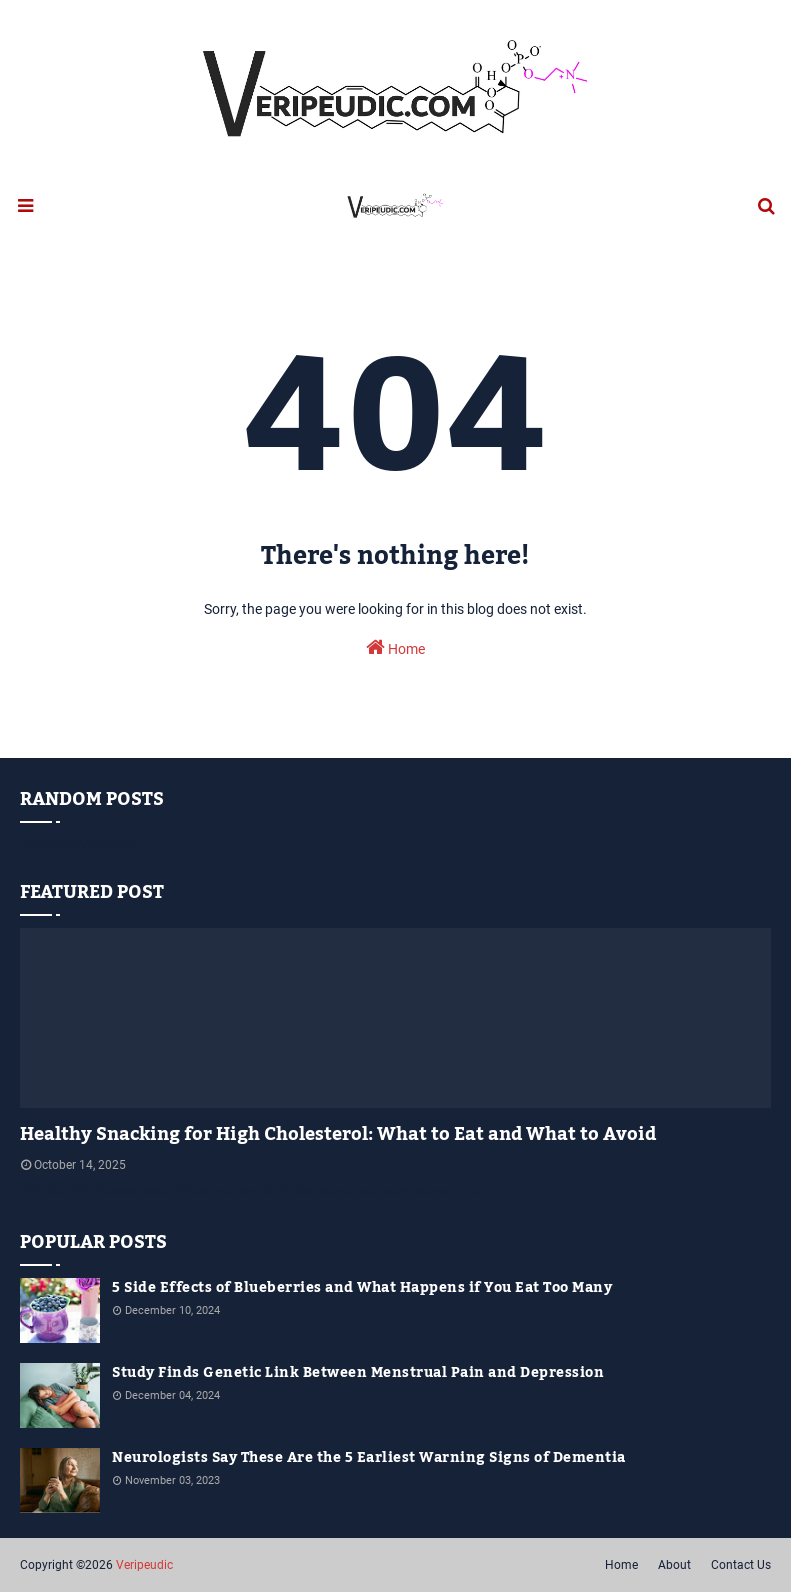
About (674, 1565)
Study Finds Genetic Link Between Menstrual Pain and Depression (358, 1373)
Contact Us (741, 1565)
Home (395, 647)
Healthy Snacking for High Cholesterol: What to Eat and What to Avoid (338, 1134)
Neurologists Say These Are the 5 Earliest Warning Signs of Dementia (369, 1458)
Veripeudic (144, 1565)
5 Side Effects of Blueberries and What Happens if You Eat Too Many (362, 1288)
